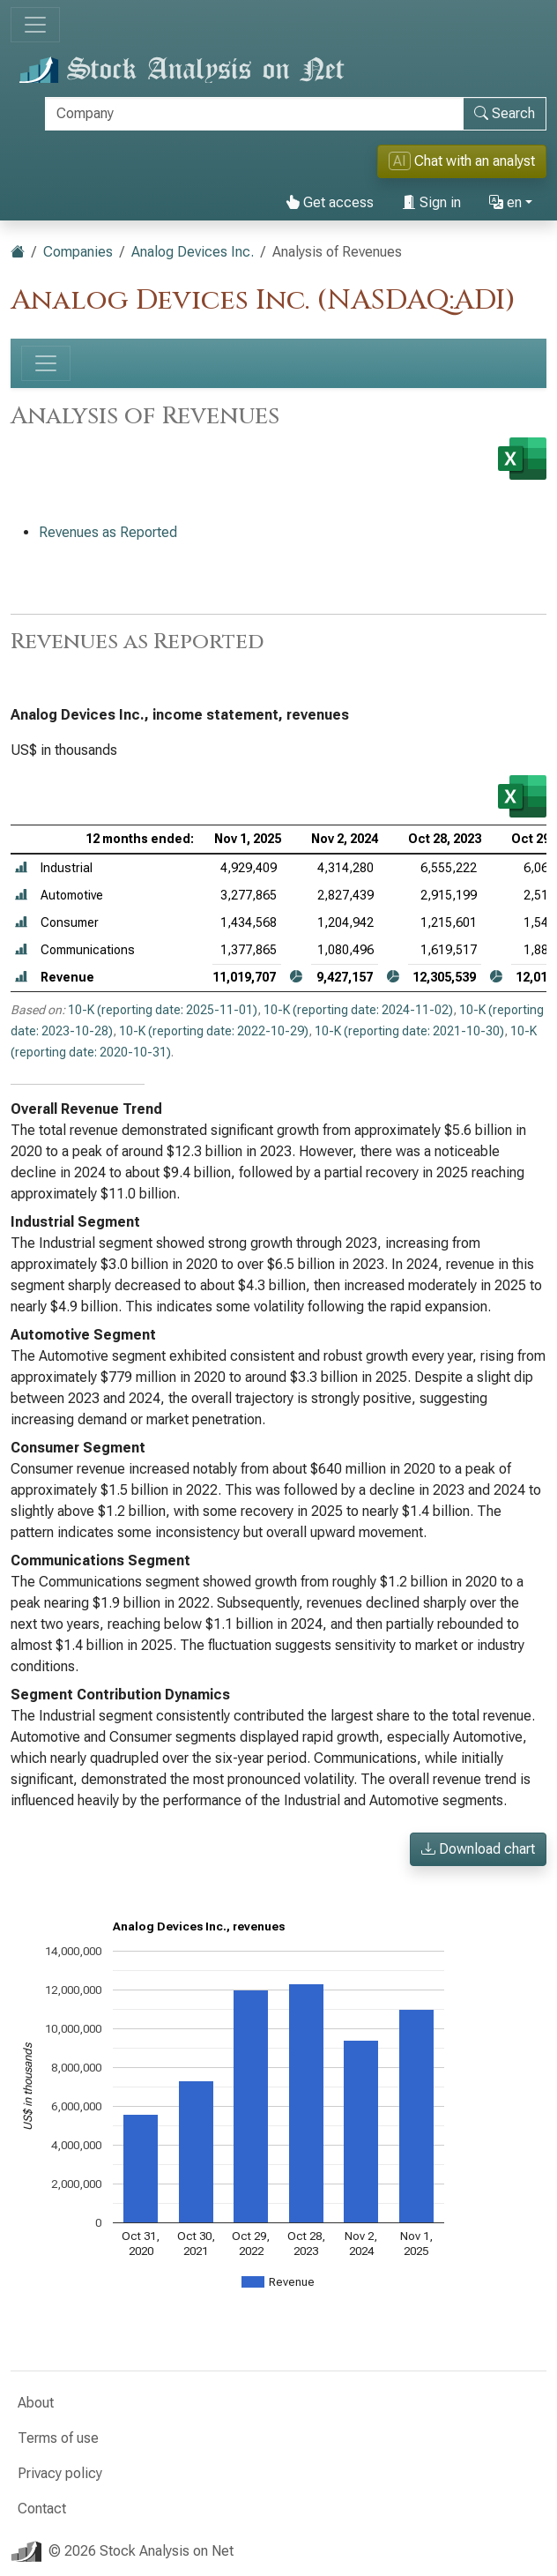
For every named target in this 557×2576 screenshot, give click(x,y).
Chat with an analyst (462, 161)
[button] (21, 868)
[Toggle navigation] (35, 24)
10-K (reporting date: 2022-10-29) (213, 1031)
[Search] (254, 114)
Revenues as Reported (108, 532)
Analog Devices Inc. (192, 251)
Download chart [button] (478, 1849)
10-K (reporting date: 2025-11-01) (162, 1010)
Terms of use (58, 2438)
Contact (42, 2508)
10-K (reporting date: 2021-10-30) (409, 1031)
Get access (330, 202)
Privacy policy (60, 2473)
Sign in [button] (431, 202)
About (36, 2402)
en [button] (505, 202)
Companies (78, 251)
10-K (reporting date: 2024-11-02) (358, 1010)
